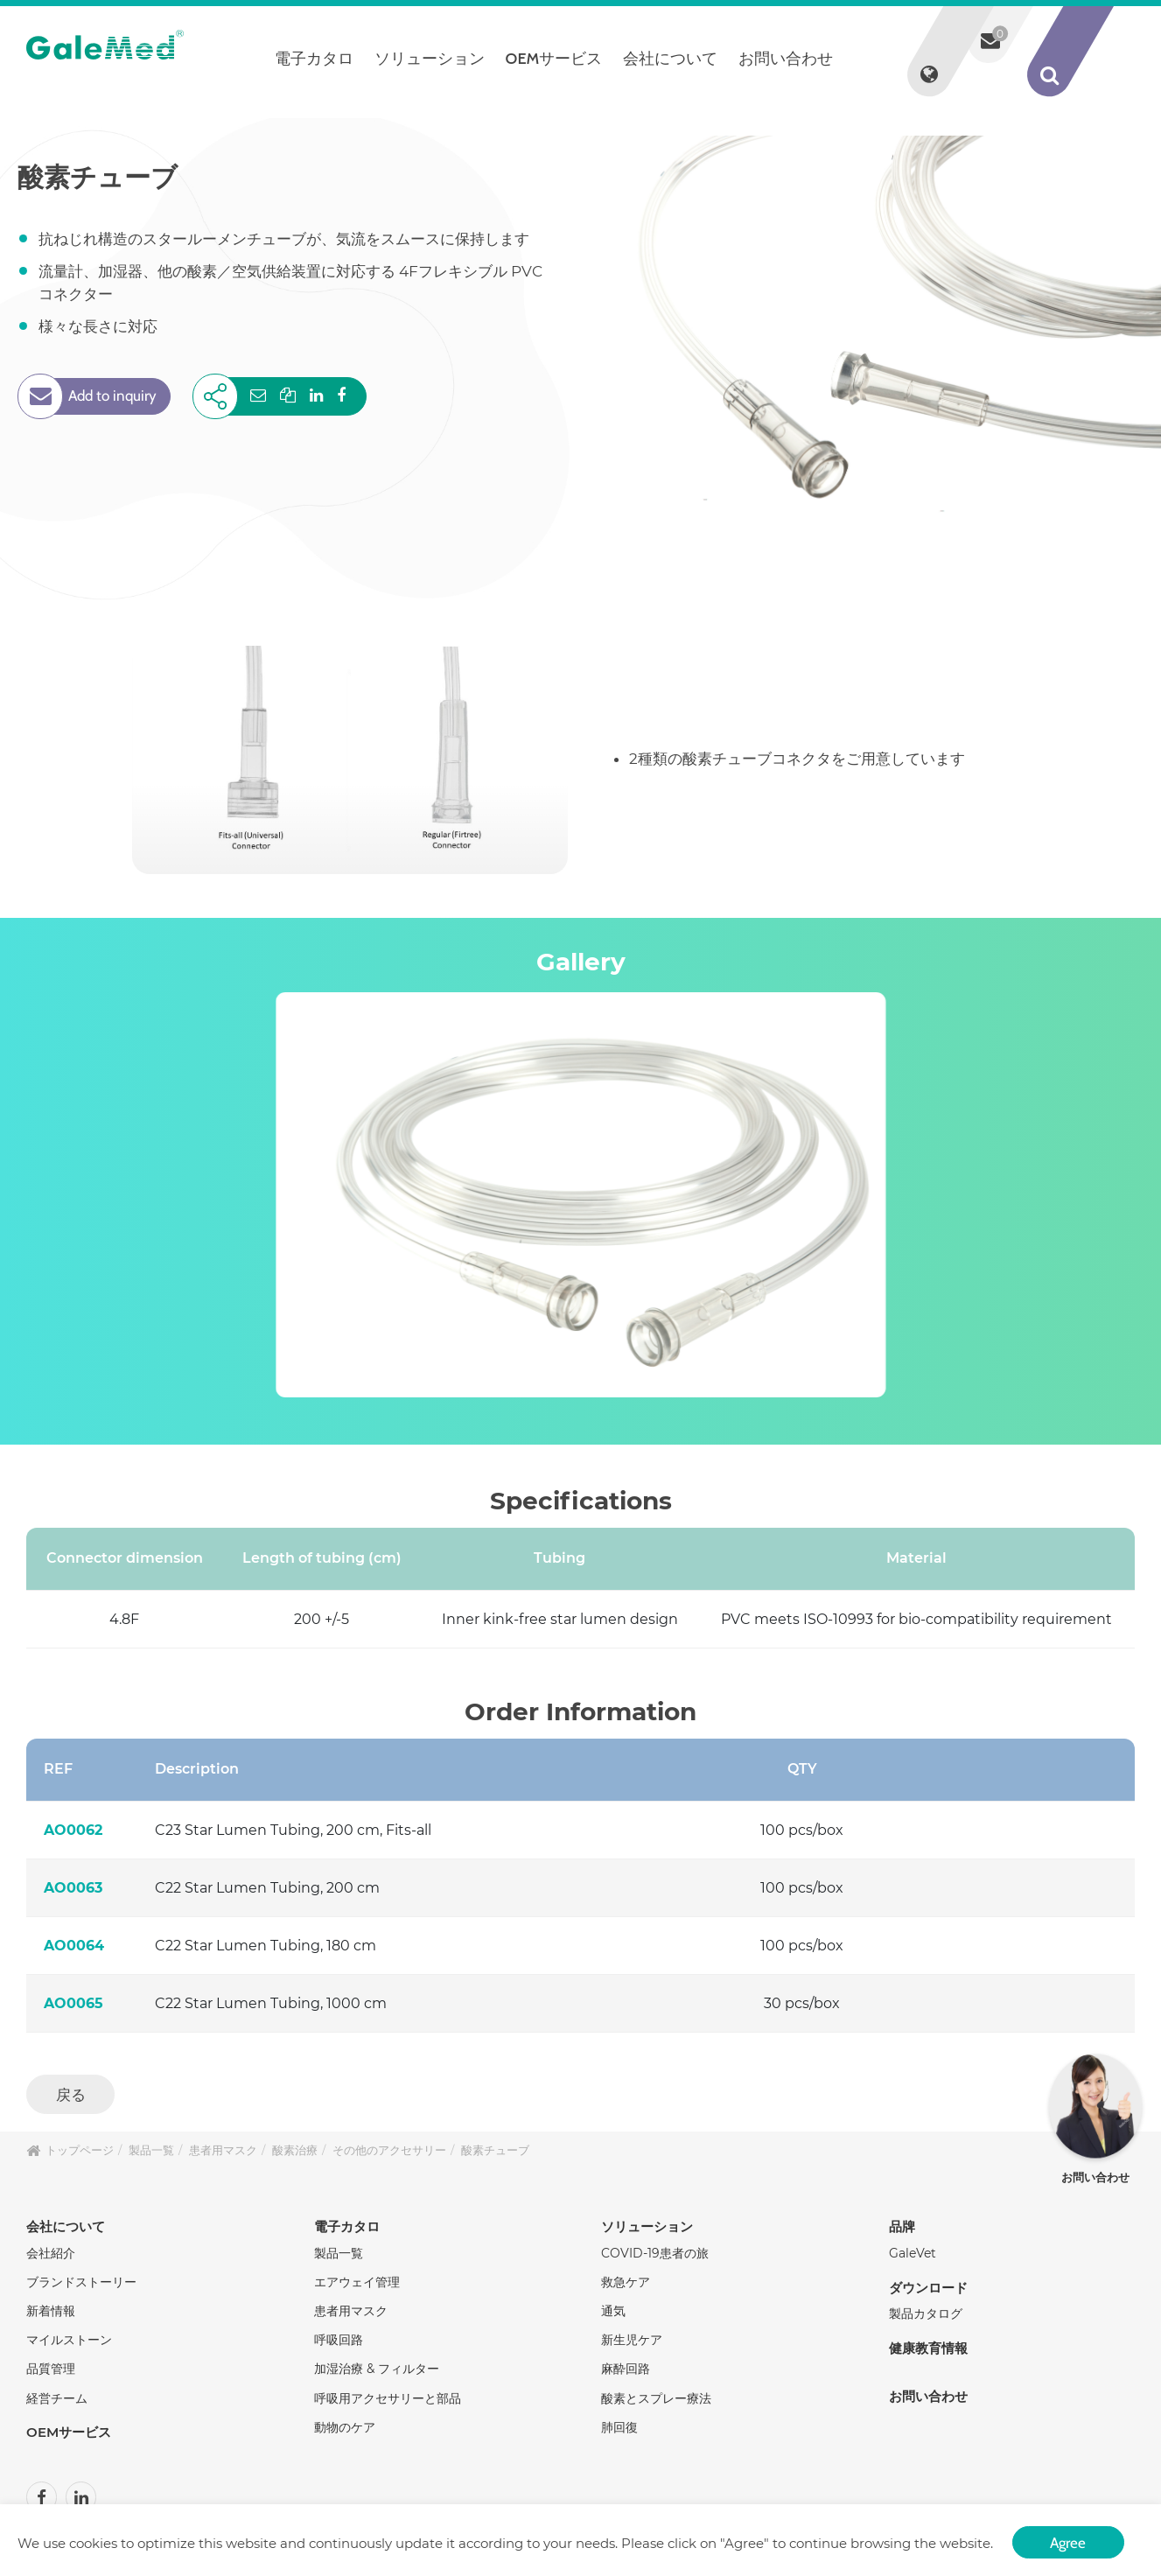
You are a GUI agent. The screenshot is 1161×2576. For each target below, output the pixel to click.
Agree (1068, 2539)
